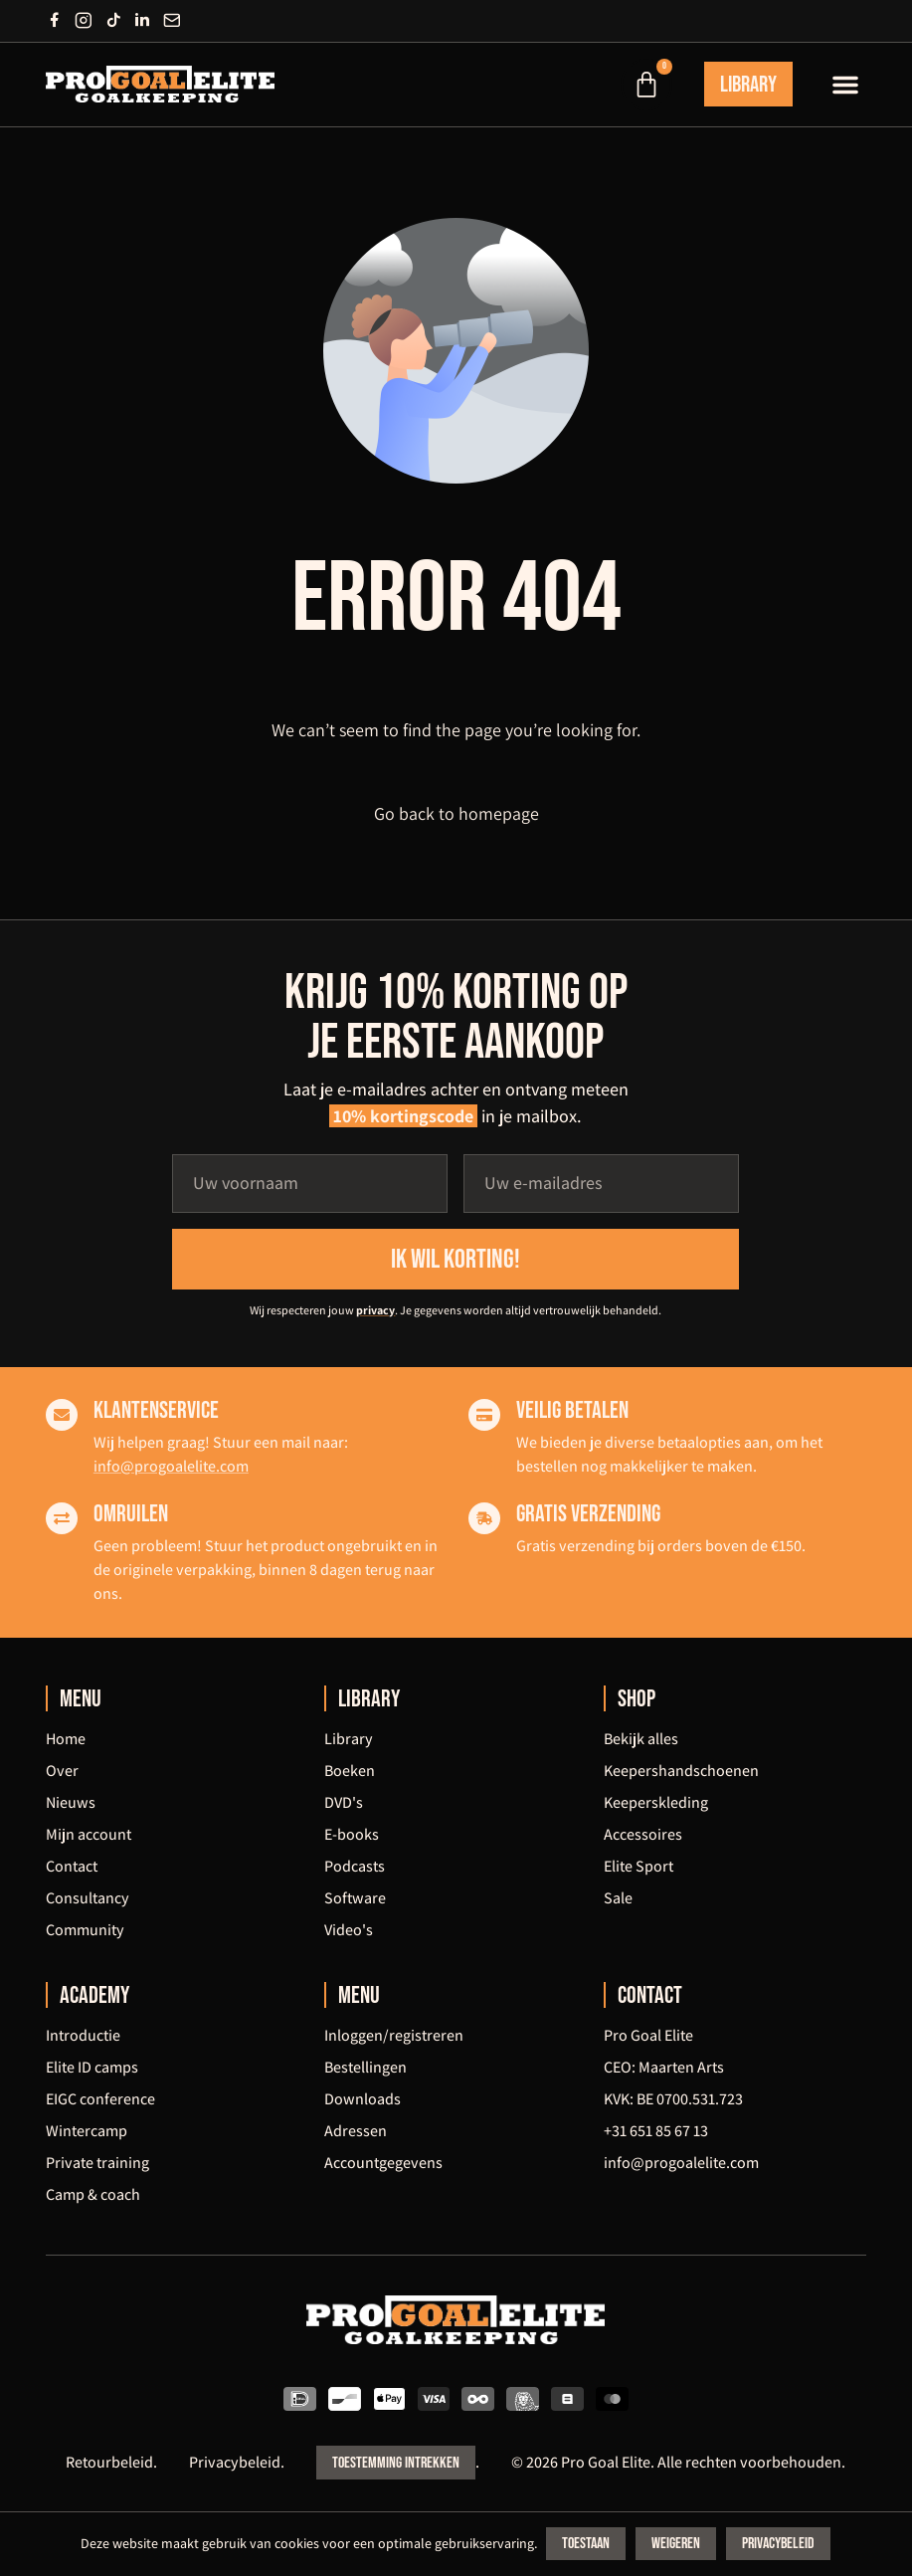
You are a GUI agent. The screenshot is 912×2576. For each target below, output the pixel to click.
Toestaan (588, 2544)
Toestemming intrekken (395, 2465)
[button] (845, 84)
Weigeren (677, 2544)
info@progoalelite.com (171, 1467)
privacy (375, 1310)
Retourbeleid (109, 2464)
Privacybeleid (234, 2464)
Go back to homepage (456, 815)
